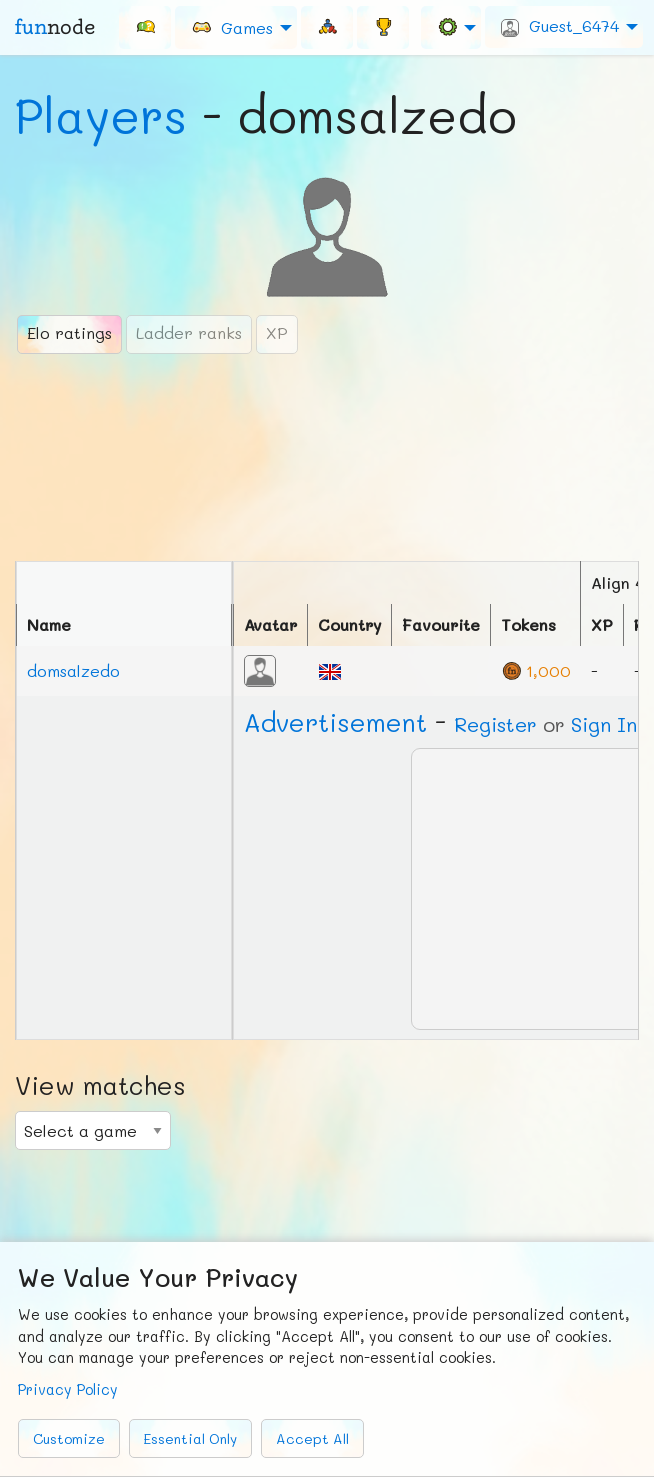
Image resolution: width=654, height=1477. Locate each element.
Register (495, 724)
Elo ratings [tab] (69, 332)
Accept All (312, 1438)
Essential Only (190, 1438)
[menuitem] (145, 27)
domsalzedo (73, 670)
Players (101, 115)
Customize (69, 1438)
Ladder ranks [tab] (189, 332)
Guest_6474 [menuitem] (560, 26)
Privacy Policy (68, 1389)
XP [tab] (277, 332)
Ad (335, 722)
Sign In (604, 724)
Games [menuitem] (232, 26)
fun (55, 27)
